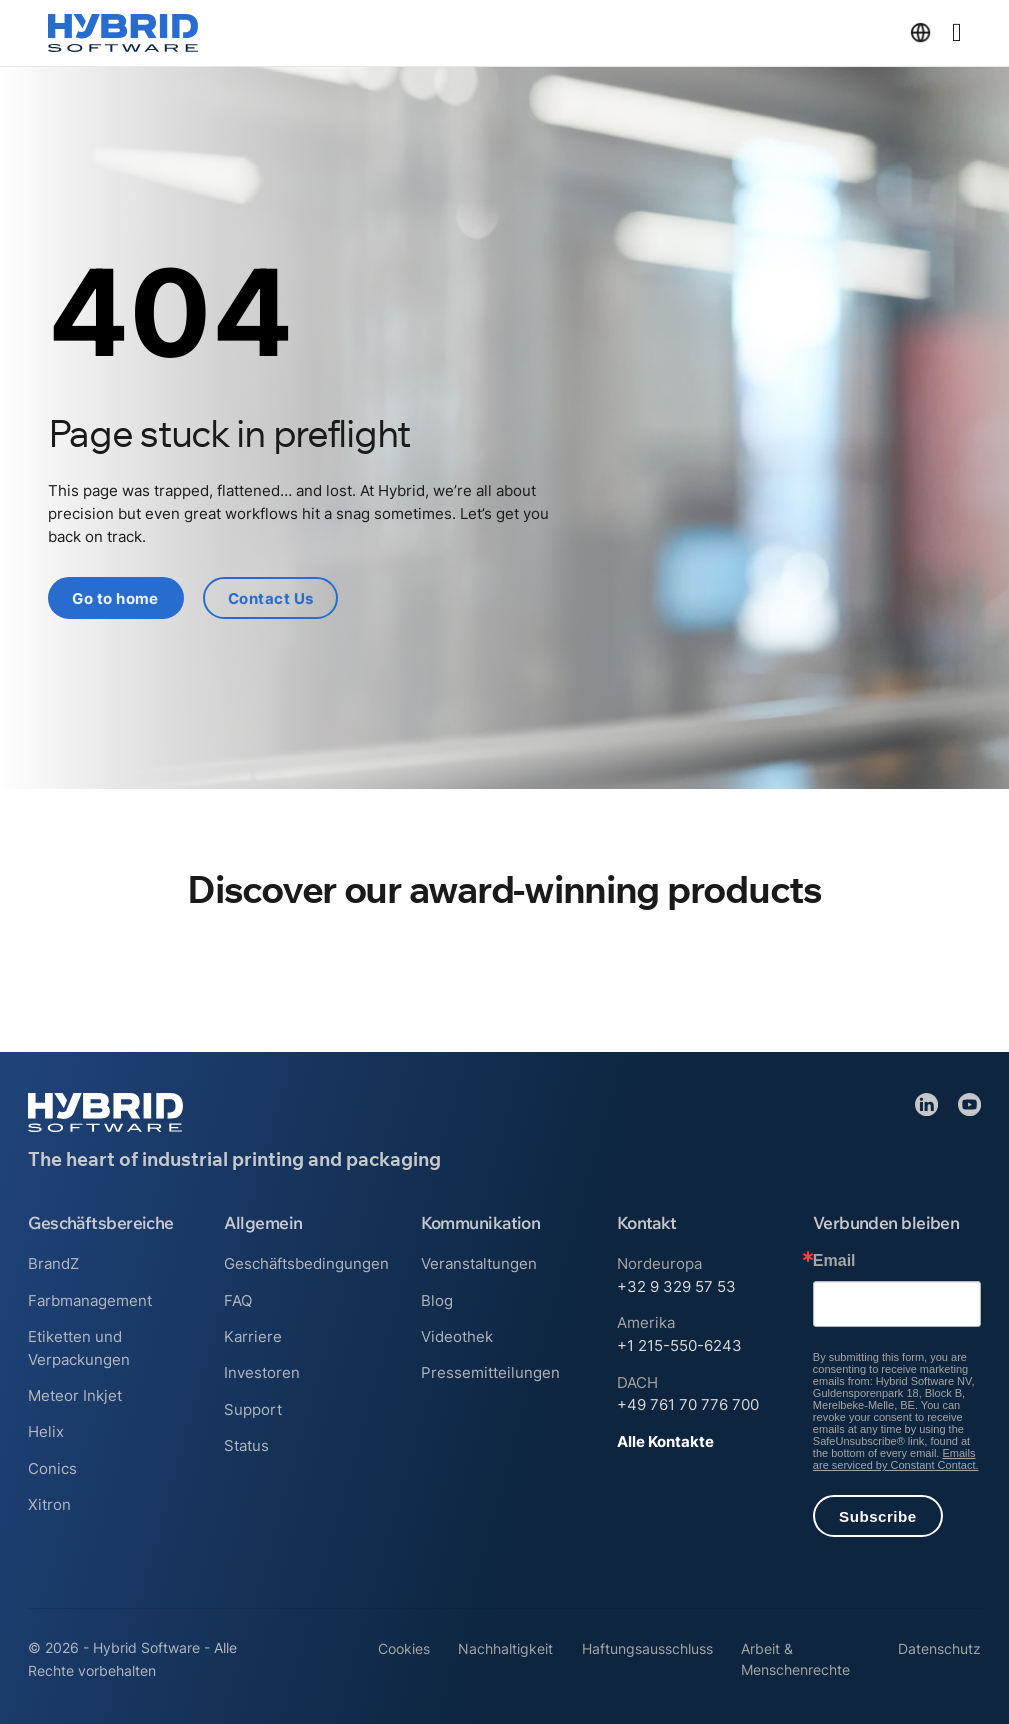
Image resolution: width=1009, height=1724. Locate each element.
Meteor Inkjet (75, 1395)
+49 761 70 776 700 (688, 1404)
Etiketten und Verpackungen (79, 1347)
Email (834, 1261)
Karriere (253, 1335)
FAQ (238, 1299)
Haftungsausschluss (647, 1649)
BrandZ (53, 1263)
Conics (52, 1467)
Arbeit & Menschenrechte (795, 1659)
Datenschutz (939, 1649)
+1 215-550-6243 (679, 1345)
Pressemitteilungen (490, 1372)
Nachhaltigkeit (505, 1649)
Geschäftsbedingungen (306, 1263)
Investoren (262, 1372)
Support (253, 1408)
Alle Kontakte (665, 1440)
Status (246, 1444)
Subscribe (877, 1515)
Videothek (457, 1335)
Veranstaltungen (479, 1263)
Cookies (404, 1649)
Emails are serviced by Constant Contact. (896, 1459)
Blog (437, 1299)
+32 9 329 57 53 (676, 1286)
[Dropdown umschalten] (920, 32)
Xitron (49, 1504)
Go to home (116, 598)
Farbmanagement (90, 1299)
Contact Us (272, 598)
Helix (46, 1431)
